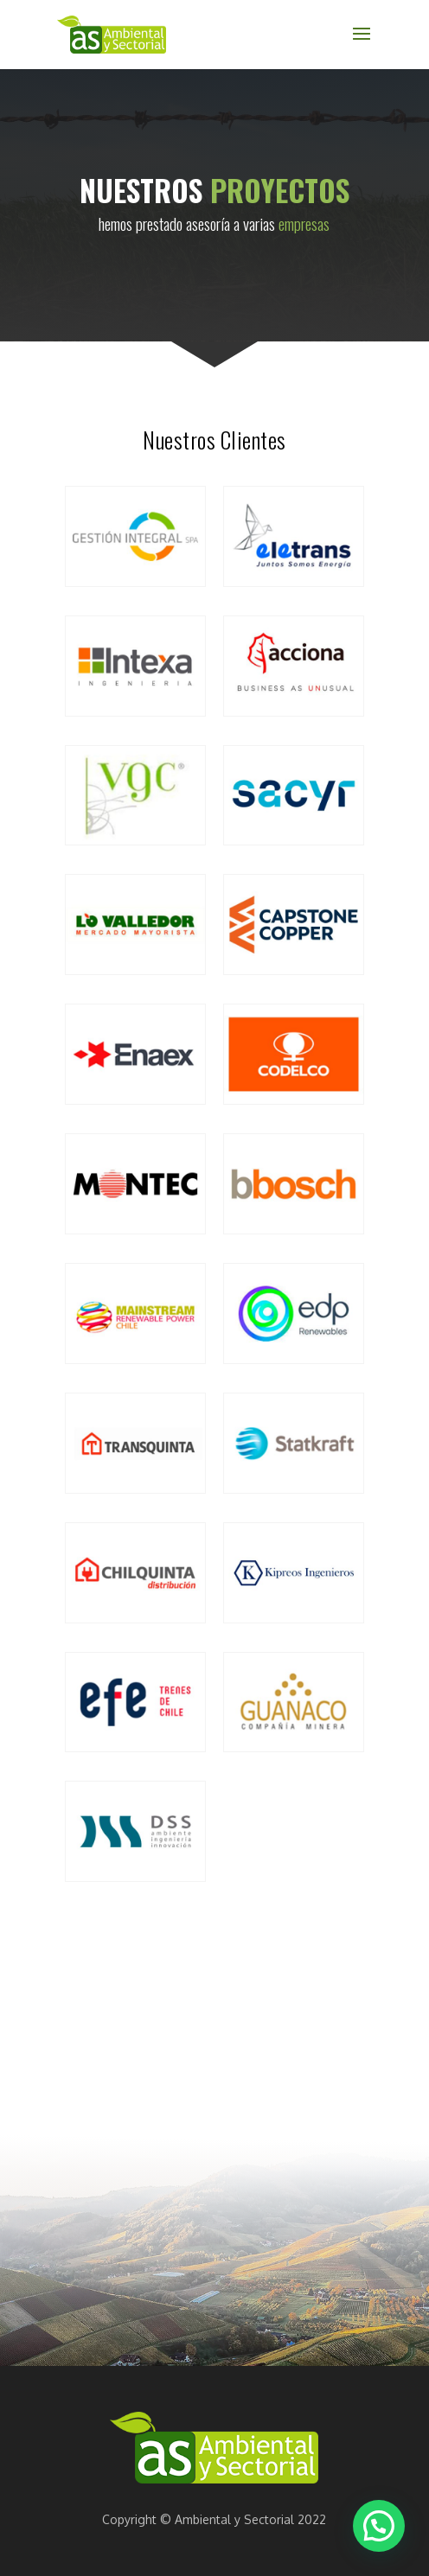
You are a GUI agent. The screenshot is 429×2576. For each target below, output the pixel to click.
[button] (379, 2526)
